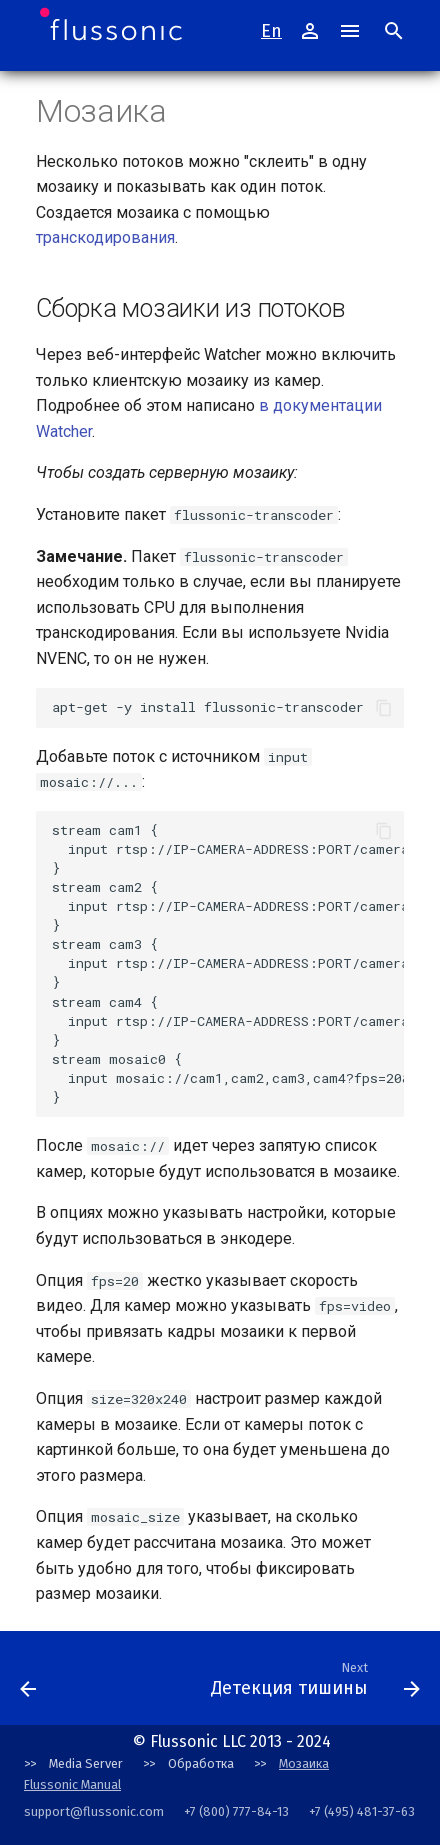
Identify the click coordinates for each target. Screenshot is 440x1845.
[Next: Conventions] (121, 1684)
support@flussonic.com (94, 1811)
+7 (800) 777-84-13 (236, 1811)
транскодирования (105, 237)
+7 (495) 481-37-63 (362, 1811)
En (271, 31)
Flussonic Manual (72, 1784)
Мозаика (304, 1763)
